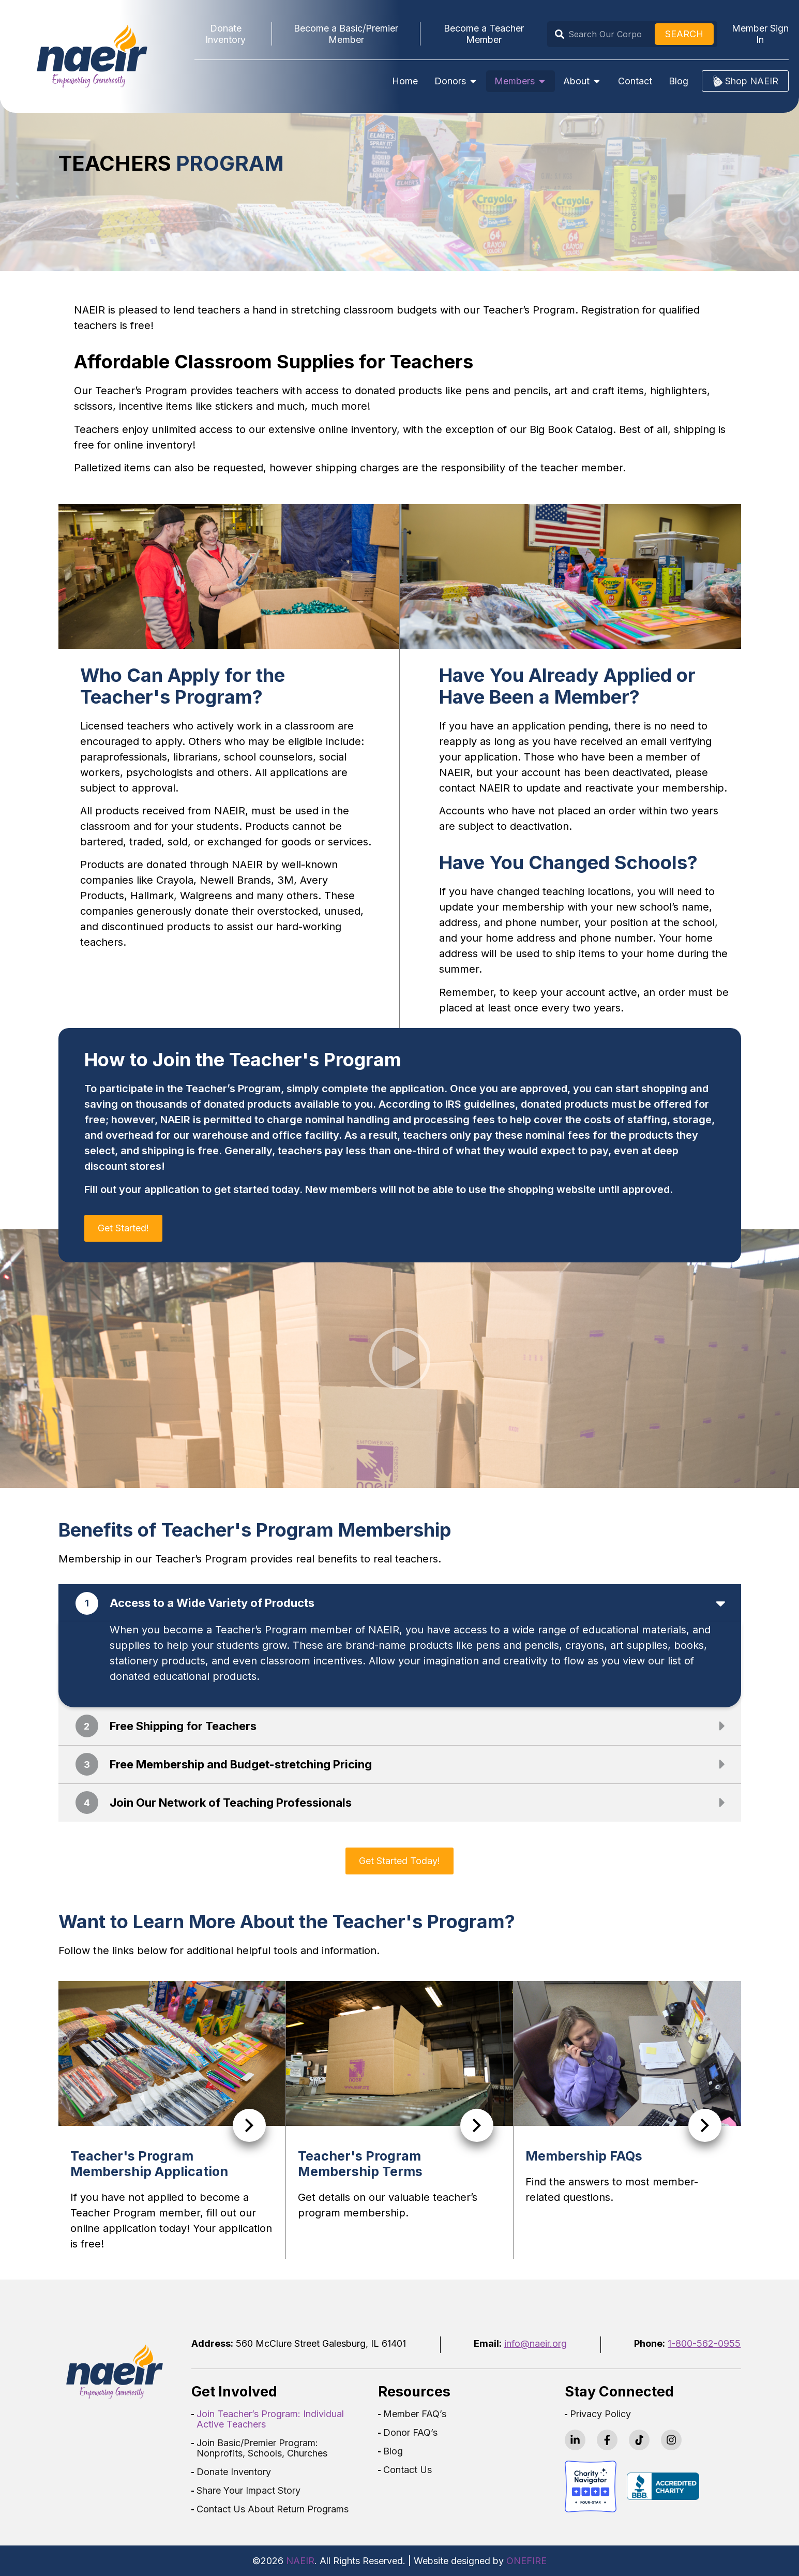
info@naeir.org (535, 2343)
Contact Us (407, 2470)
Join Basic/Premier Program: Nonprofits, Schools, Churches (262, 2448)
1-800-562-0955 (704, 2343)
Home (405, 81)
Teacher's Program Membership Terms (360, 2163)
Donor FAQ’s (410, 2433)
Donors (456, 81)
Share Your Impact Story (248, 2490)
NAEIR (300, 2560)
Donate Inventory (234, 2472)
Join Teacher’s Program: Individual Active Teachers (270, 2419)
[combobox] (603, 34)
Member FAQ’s (414, 2414)
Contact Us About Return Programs (273, 2509)
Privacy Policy (600, 2414)
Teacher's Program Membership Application (149, 2163)
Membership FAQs (583, 2156)
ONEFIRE (526, 2560)
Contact (635, 81)
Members (520, 81)
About (582, 81)
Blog (678, 81)
